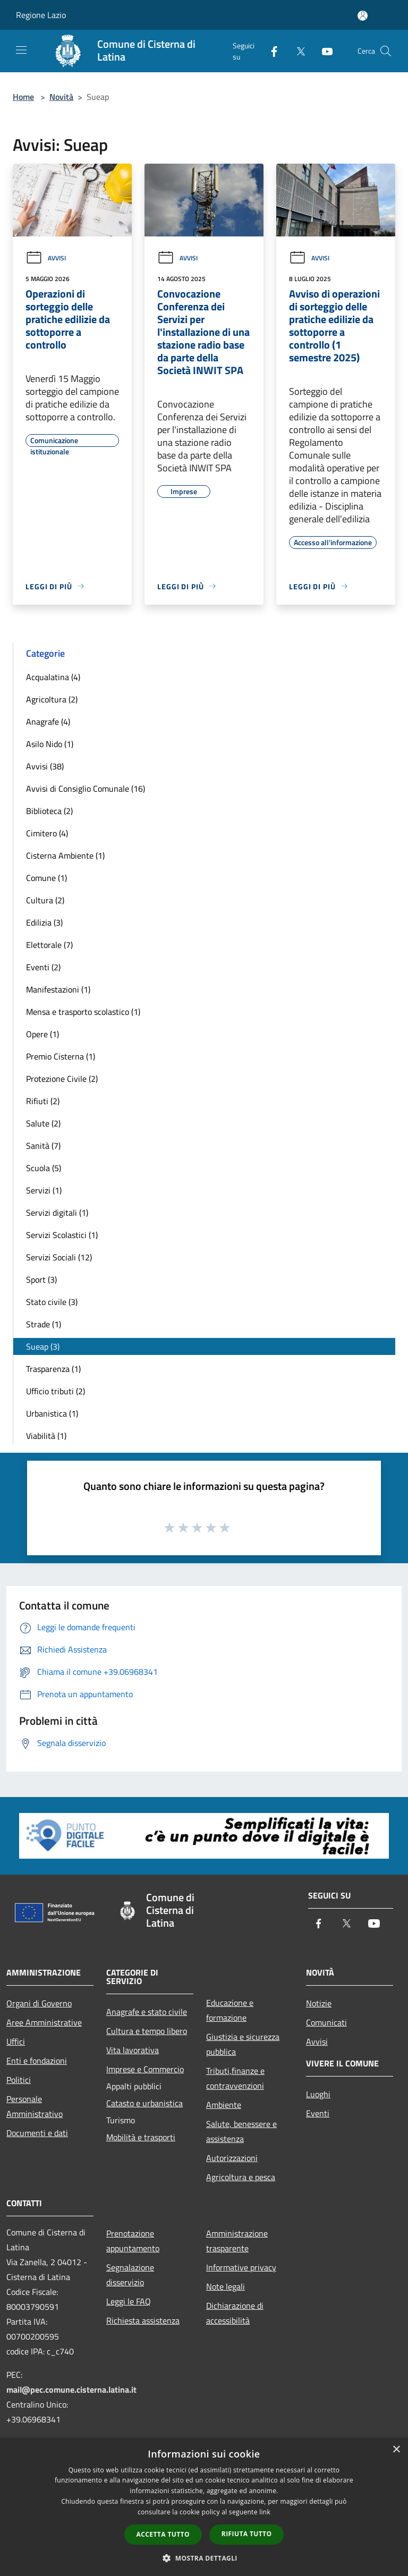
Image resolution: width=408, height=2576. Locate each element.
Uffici (15, 2041)
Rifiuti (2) (43, 1101)
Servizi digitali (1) (57, 1212)
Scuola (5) (43, 1168)
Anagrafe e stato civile (146, 2011)
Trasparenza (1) (53, 1368)
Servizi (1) (44, 1190)
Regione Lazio (41, 15)
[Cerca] (385, 51)
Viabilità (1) (46, 1435)
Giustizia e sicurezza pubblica (242, 2044)
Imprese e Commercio (145, 2069)
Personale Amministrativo (34, 2106)
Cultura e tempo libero (146, 2030)
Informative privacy (241, 2267)
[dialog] (204, 2507)
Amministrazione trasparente (237, 2241)
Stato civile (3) (52, 1301)
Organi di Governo (39, 2003)
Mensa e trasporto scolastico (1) (83, 1011)
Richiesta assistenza (143, 2320)
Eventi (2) (43, 967)
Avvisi (46, 258)
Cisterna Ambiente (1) (65, 855)
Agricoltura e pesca (240, 2177)
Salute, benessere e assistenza (241, 2131)
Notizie (319, 2003)
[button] (204, 2558)
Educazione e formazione (229, 2010)
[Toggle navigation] (21, 50)
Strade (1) (43, 1324)
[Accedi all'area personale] (362, 15)
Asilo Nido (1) (49, 744)
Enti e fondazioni (36, 2060)
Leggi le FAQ (128, 2301)
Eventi (317, 2113)
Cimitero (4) (47, 833)
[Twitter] (296, 51)
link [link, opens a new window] (264, 2511)
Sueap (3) (43, 1346)
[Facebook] (269, 51)
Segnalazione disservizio (130, 2275)
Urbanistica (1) (52, 1413)
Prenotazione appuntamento (132, 2241)
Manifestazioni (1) (58, 989)
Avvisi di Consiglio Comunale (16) (85, 788)
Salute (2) (43, 1123)
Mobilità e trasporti (140, 2137)
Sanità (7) (43, 1145)
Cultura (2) (45, 900)
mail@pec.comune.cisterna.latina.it (71, 2389)
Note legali (225, 2286)
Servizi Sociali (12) (59, 1257)
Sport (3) (41, 1279)
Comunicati (326, 2022)
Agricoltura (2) (52, 699)
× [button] (396, 2450)
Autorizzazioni (232, 2157)
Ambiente (223, 2104)
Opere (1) (42, 1034)
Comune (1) (46, 877)
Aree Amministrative (44, 2022)
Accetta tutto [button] (163, 2534)
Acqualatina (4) (53, 677)
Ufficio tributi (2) (55, 1391)
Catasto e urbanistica (144, 2103)
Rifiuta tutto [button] (247, 2533)
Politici (18, 2079)
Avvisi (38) (45, 766)
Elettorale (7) (49, 944)
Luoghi (318, 2094)
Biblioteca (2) (49, 810)
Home (23, 96)
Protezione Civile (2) (62, 1078)
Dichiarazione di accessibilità (235, 2313)
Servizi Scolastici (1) (62, 1234)
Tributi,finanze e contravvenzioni (235, 2078)
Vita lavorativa (132, 2050)
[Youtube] (323, 51)
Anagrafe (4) (48, 721)
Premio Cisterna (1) (60, 1056)
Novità (61, 96)
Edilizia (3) (44, 922)
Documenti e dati (37, 2132)
